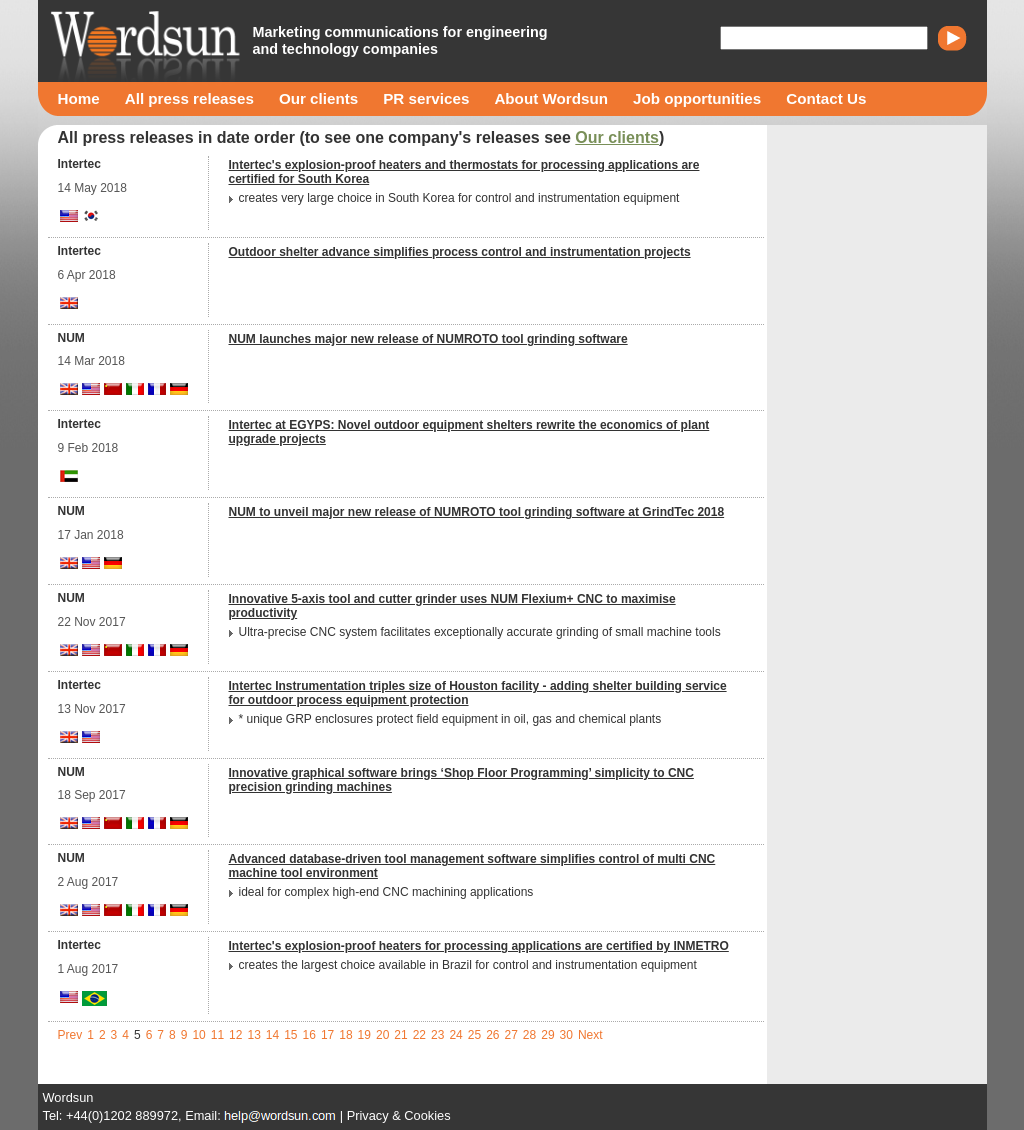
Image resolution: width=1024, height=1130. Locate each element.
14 (272, 1035)
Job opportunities (697, 98)
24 (455, 1035)
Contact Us (826, 98)
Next (590, 1035)
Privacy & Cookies (399, 1115)
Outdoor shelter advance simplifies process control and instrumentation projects (460, 252)
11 (217, 1035)
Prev (70, 1035)
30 (566, 1035)
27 (510, 1035)
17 (327, 1035)
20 (382, 1035)
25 (474, 1035)
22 (419, 1035)
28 (529, 1035)
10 (198, 1035)
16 (309, 1035)
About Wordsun (551, 98)
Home (79, 98)
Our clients (318, 98)
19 (364, 1035)
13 (253, 1035)
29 (547, 1035)
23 (437, 1035)
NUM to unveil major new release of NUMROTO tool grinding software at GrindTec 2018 (477, 512)
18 (345, 1035)
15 (290, 1035)
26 (492, 1035)
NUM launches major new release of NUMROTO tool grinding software (428, 339)
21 (400, 1035)
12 (235, 1035)
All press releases (189, 98)
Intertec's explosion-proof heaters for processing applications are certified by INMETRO (479, 946)
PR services (426, 98)
